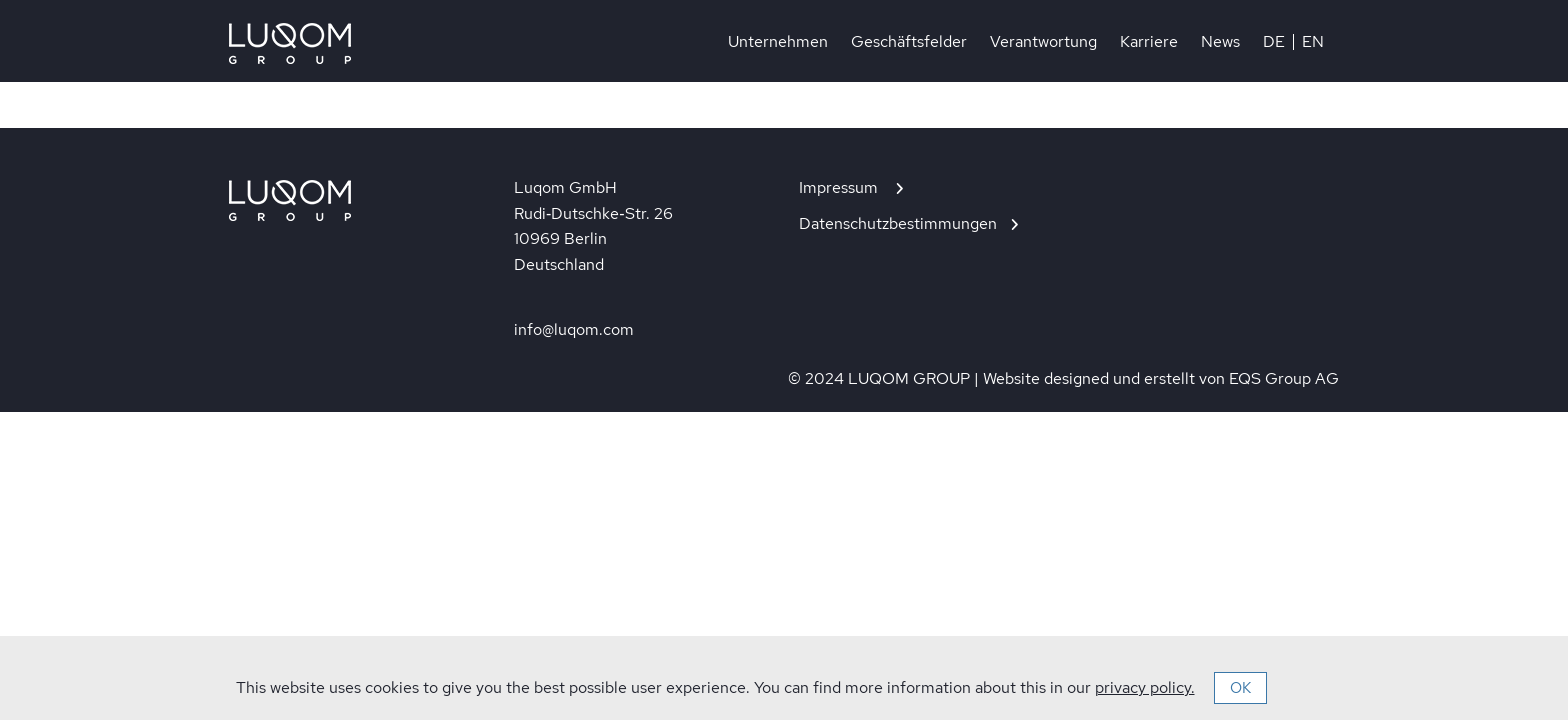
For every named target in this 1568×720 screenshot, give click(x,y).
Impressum (840, 187)
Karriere (1149, 42)
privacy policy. (1145, 687)
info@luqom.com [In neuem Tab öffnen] (574, 329)
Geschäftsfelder (909, 42)
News (1220, 42)
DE (1274, 42)
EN (1313, 42)
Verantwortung (1043, 42)
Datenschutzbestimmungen (898, 223)
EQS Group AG (1284, 378)
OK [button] (1240, 688)
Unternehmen (778, 42)
